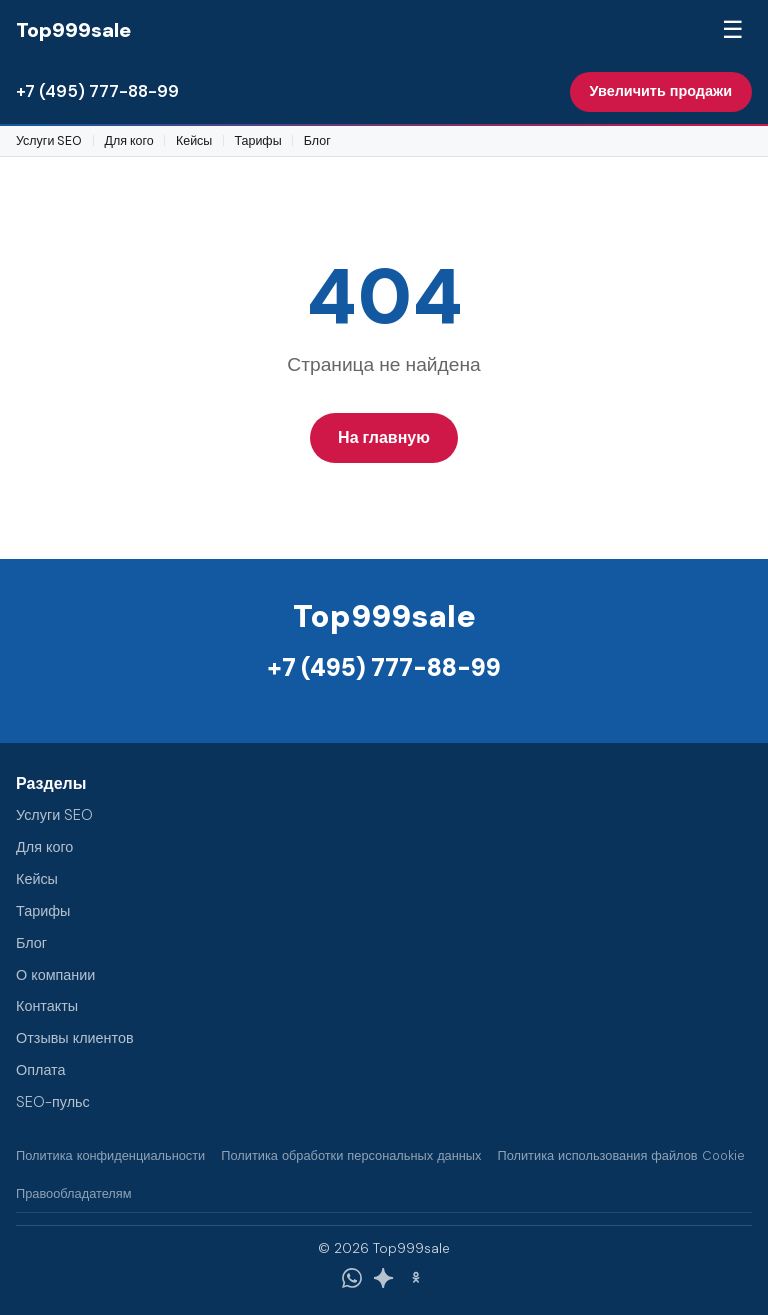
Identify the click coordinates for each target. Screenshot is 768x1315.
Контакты (47, 1006)
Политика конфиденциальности (110, 1155)
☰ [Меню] (733, 29)
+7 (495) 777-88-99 (97, 91)
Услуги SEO (49, 141)
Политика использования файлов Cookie (620, 1155)
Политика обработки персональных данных (351, 1155)
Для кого (129, 141)
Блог (317, 141)
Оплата (41, 1070)
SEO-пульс (53, 1102)
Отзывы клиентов (75, 1038)
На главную (384, 437)
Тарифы (257, 141)
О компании (55, 975)
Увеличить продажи (661, 91)
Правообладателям (74, 1193)
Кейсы (194, 141)
